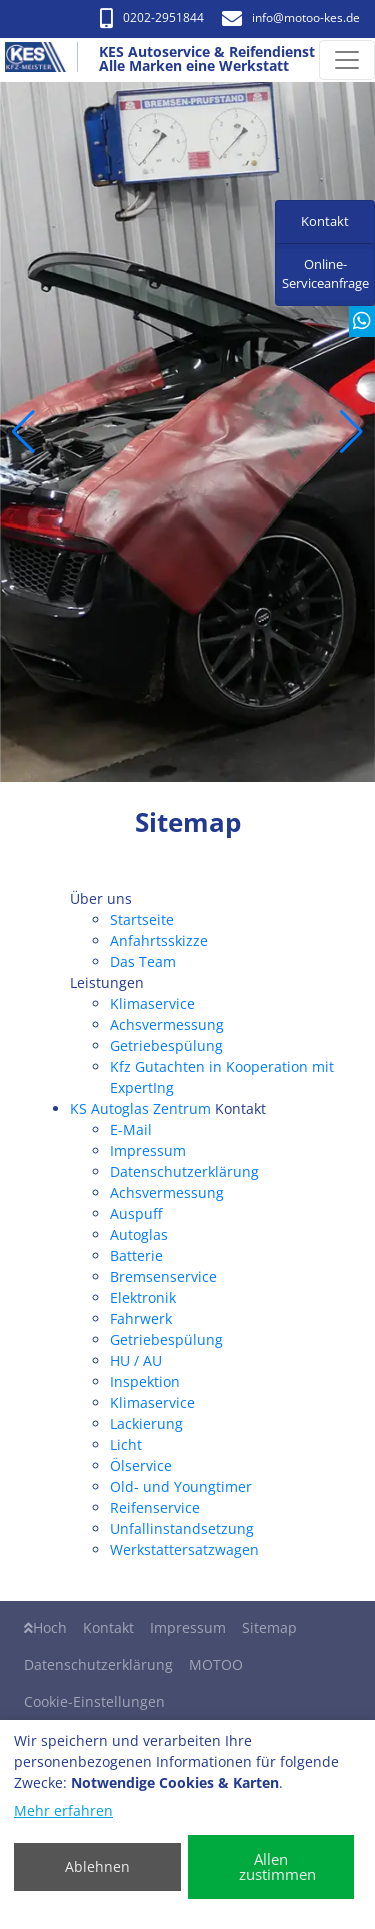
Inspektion (145, 1381)
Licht (126, 1444)
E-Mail (131, 1129)
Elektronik (143, 1297)
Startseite (142, 919)
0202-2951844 (152, 17)
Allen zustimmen (277, 1866)
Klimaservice (152, 1003)
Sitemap (269, 1627)
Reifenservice (155, 1507)
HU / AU (136, 1360)
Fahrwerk (141, 1318)
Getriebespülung (166, 1045)
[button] (23, 432)
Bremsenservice (163, 1276)
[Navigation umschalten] (347, 60)
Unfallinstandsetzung (182, 1528)
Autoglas (139, 1234)
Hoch (45, 1627)
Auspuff (136, 1213)
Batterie (136, 1255)
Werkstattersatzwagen (184, 1549)
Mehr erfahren (63, 1810)
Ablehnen (97, 1866)
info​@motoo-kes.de (291, 17)
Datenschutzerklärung (184, 1171)
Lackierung (146, 1423)
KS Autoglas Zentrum (140, 1108)
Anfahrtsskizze (159, 940)
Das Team (143, 961)
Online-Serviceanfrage (325, 274)
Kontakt (108, 1627)
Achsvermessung (167, 1024)
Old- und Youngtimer (181, 1486)
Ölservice (141, 1465)
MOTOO (216, 1664)
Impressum (148, 1150)
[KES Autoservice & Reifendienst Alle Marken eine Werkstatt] (44, 60)
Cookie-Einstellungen (94, 1701)
